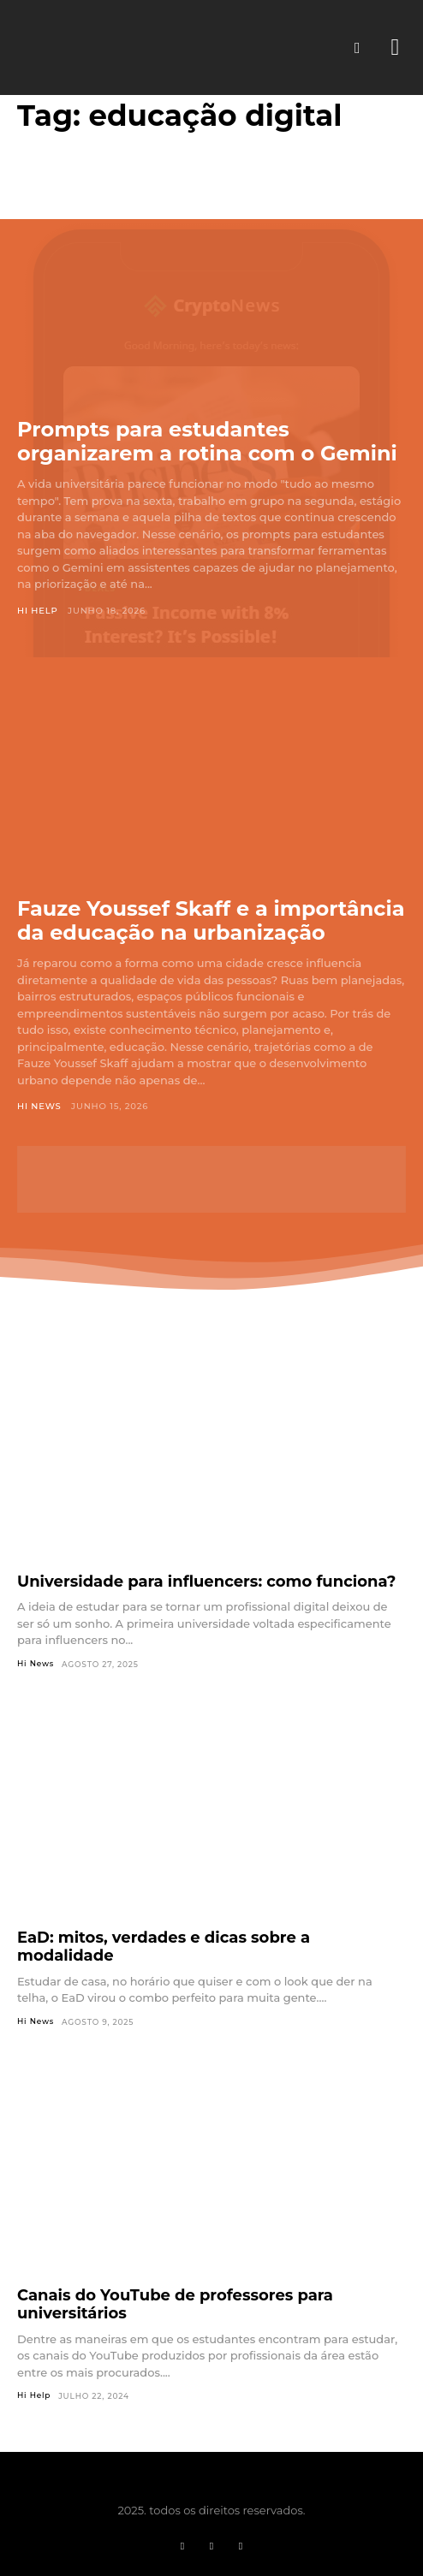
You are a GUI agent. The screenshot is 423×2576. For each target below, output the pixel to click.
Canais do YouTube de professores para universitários (175, 2304)
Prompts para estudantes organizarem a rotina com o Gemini (207, 441)
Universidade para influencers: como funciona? (206, 1581)
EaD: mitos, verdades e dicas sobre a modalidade (163, 1946)
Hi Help (37, 610)
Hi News (39, 1106)
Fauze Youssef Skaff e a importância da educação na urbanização (211, 920)
